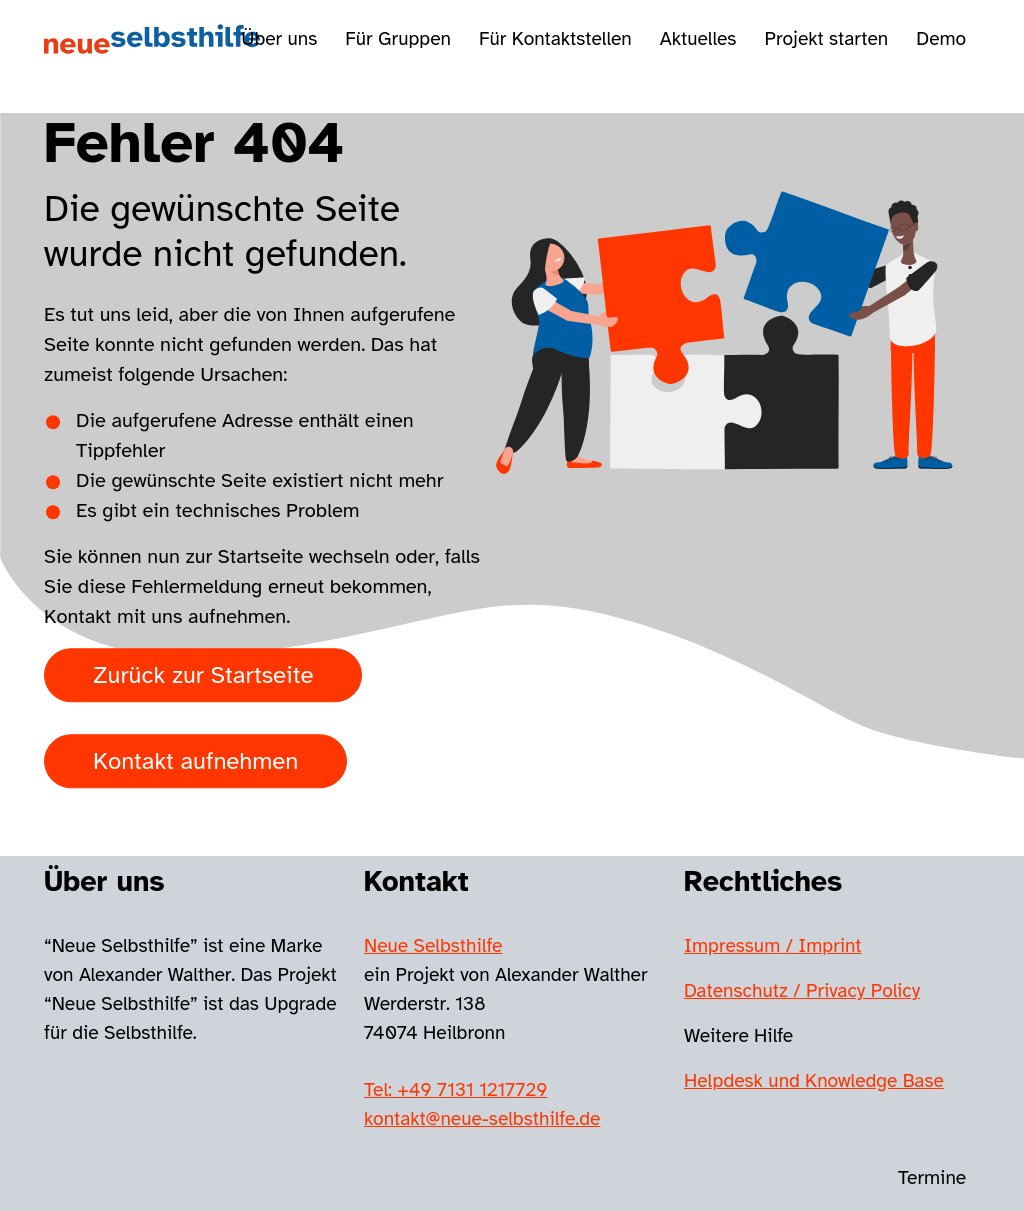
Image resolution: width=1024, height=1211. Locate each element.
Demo (941, 39)
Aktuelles (698, 39)
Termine (932, 1178)
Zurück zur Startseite (203, 676)
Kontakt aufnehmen (195, 762)
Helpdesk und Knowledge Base (814, 1081)
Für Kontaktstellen (555, 39)
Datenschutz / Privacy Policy (802, 991)
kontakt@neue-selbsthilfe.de (482, 1119)
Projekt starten (826, 39)
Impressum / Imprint (773, 946)
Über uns (279, 39)
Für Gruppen (398, 39)
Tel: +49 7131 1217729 (455, 1090)
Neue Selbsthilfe (433, 946)
